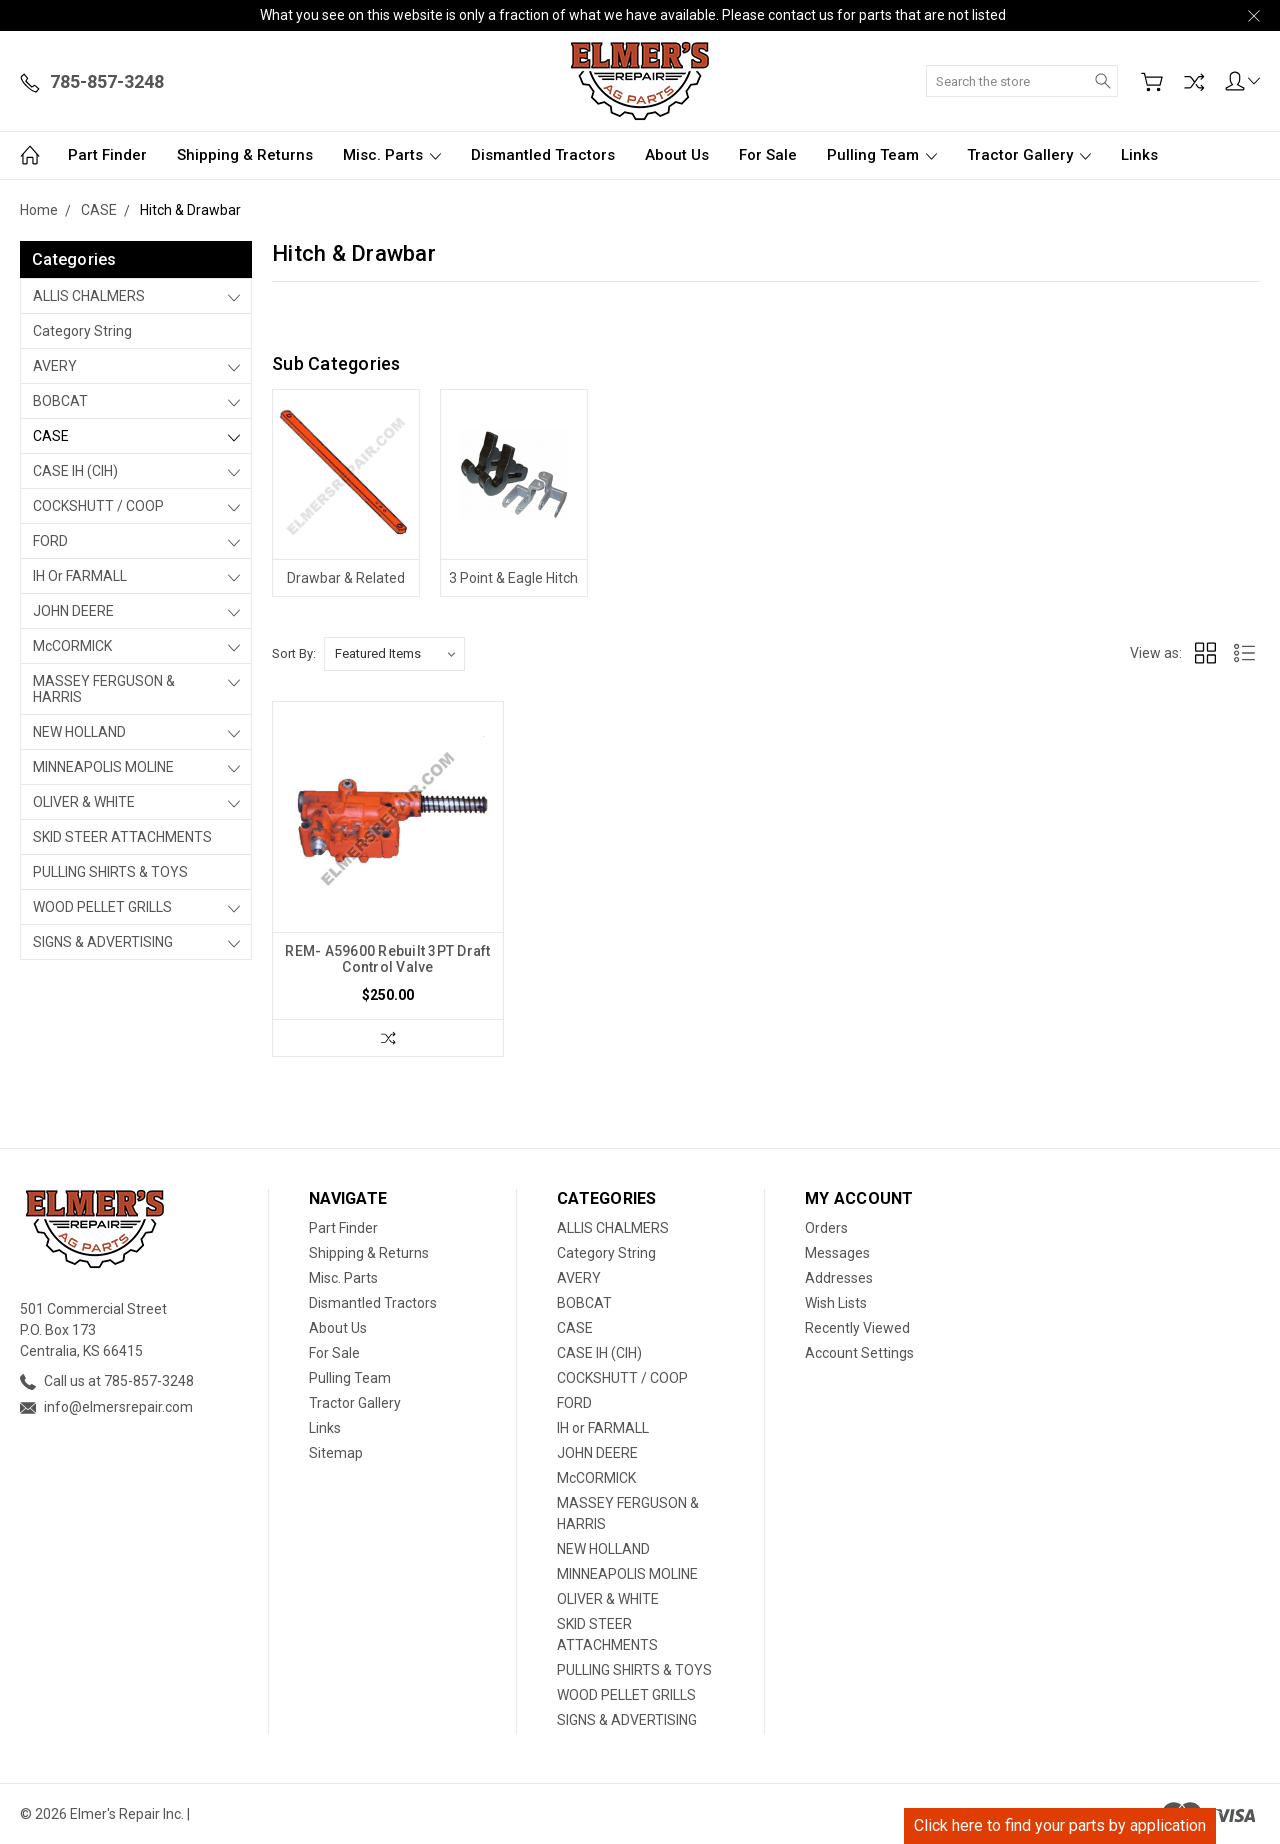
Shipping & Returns (245, 155)
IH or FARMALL (80, 576)
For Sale (768, 155)
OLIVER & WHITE (84, 802)
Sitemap (336, 1453)
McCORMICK (72, 646)
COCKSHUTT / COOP (98, 506)
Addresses (839, 1278)
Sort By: (294, 653)
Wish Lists (836, 1303)
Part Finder (107, 155)
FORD (50, 541)
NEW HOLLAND (79, 732)
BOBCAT (60, 401)
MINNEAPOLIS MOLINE (103, 767)
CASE (51, 436)
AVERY (55, 366)
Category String (82, 331)
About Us (677, 155)
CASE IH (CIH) (75, 471)
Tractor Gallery (1029, 155)
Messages (837, 1253)
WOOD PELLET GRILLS (102, 907)
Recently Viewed (857, 1328)
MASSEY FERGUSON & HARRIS (104, 689)
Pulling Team (882, 155)
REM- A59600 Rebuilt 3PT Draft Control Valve (387, 959)
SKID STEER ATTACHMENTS (122, 837)
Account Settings (859, 1353)
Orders (826, 1228)
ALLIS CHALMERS (89, 296)
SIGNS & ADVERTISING (103, 942)
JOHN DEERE (73, 611)
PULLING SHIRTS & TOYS (110, 872)
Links (1139, 155)
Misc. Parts (392, 155)
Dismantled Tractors (543, 155)
